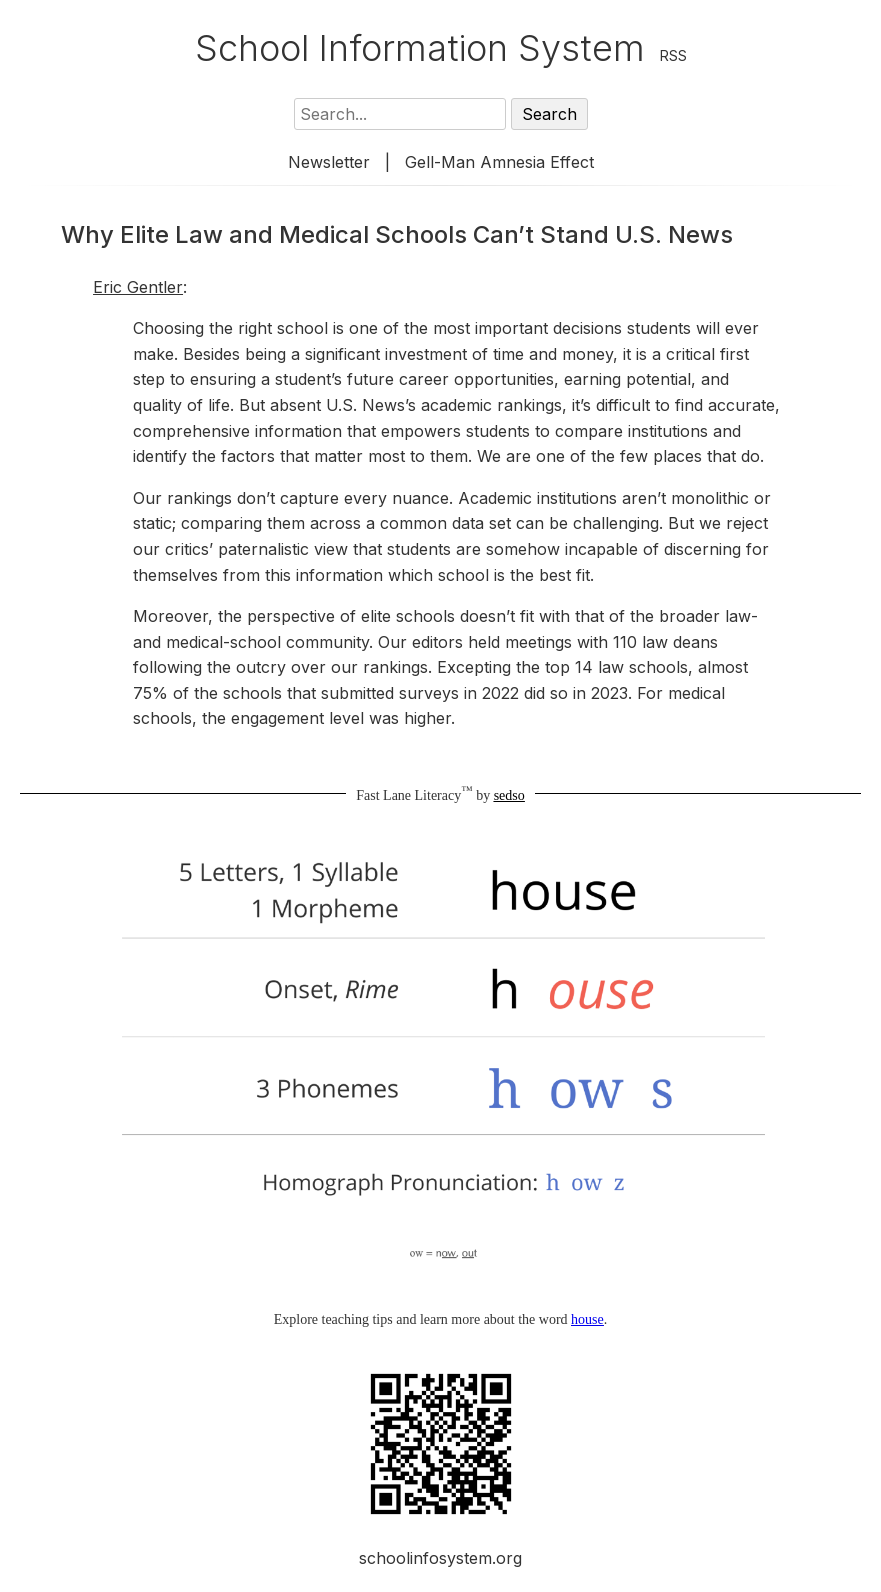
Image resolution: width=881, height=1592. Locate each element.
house (587, 1319)
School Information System (420, 48)
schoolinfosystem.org (440, 1558)
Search (549, 114)
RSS (673, 55)
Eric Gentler (138, 287)
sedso (509, 795)
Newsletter (329, 162)
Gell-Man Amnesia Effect (499, 162)
